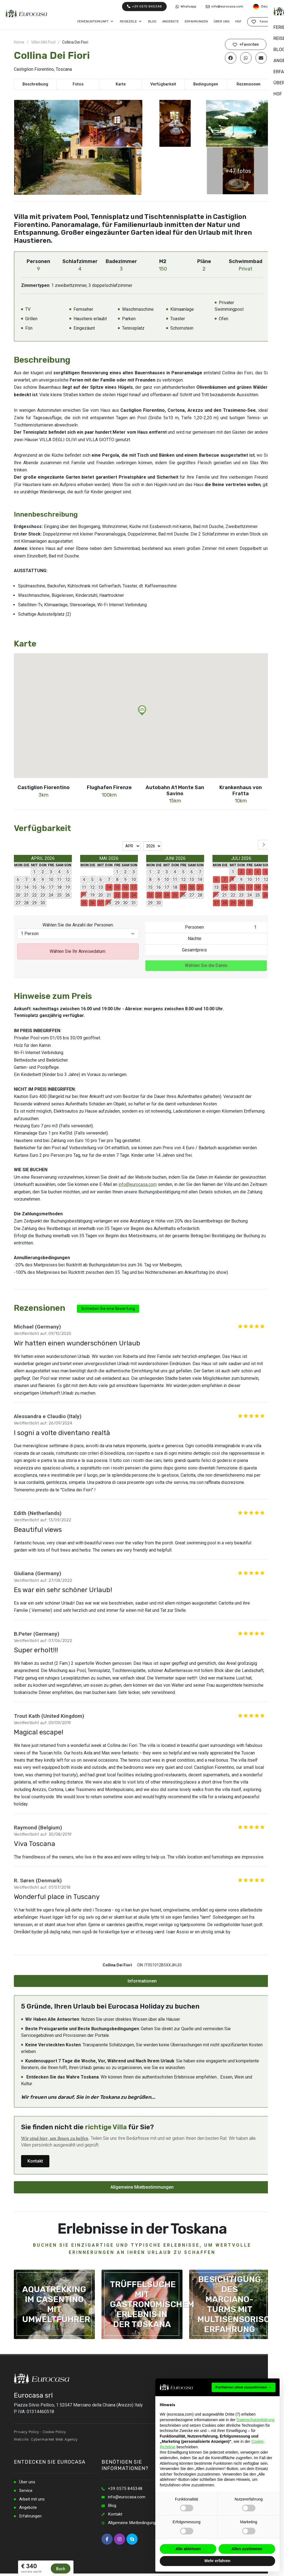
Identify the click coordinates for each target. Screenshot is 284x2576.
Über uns (27, 2482)
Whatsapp (186, 6)
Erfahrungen (30, 2517)
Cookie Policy (54, 2432)
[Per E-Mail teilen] (261, 57)
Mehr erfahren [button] (217, 2561)
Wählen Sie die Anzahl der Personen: (78, 925)
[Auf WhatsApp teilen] (246, 57)
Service (26, 2491)
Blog (112, 2506)
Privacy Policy (26, 2432)
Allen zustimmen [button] (246, 2549)
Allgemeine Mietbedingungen (136, 2524)
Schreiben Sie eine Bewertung (108, 1308)
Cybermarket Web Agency (54, 2439)
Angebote (28, 2508)
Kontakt (35, 2161)
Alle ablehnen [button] (188, 2549)
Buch (60, 2569)
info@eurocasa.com (224, 6)
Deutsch (266, 6)
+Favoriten (246, 44)
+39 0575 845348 (144, 6)
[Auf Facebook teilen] (230, 57)
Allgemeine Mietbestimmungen (142, 2187)
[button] (142, 710)
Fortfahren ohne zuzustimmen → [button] (243, 2387)
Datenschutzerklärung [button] (255, 2420)
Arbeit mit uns (32, 2499)
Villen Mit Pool (43, 42)
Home (19, 42)
